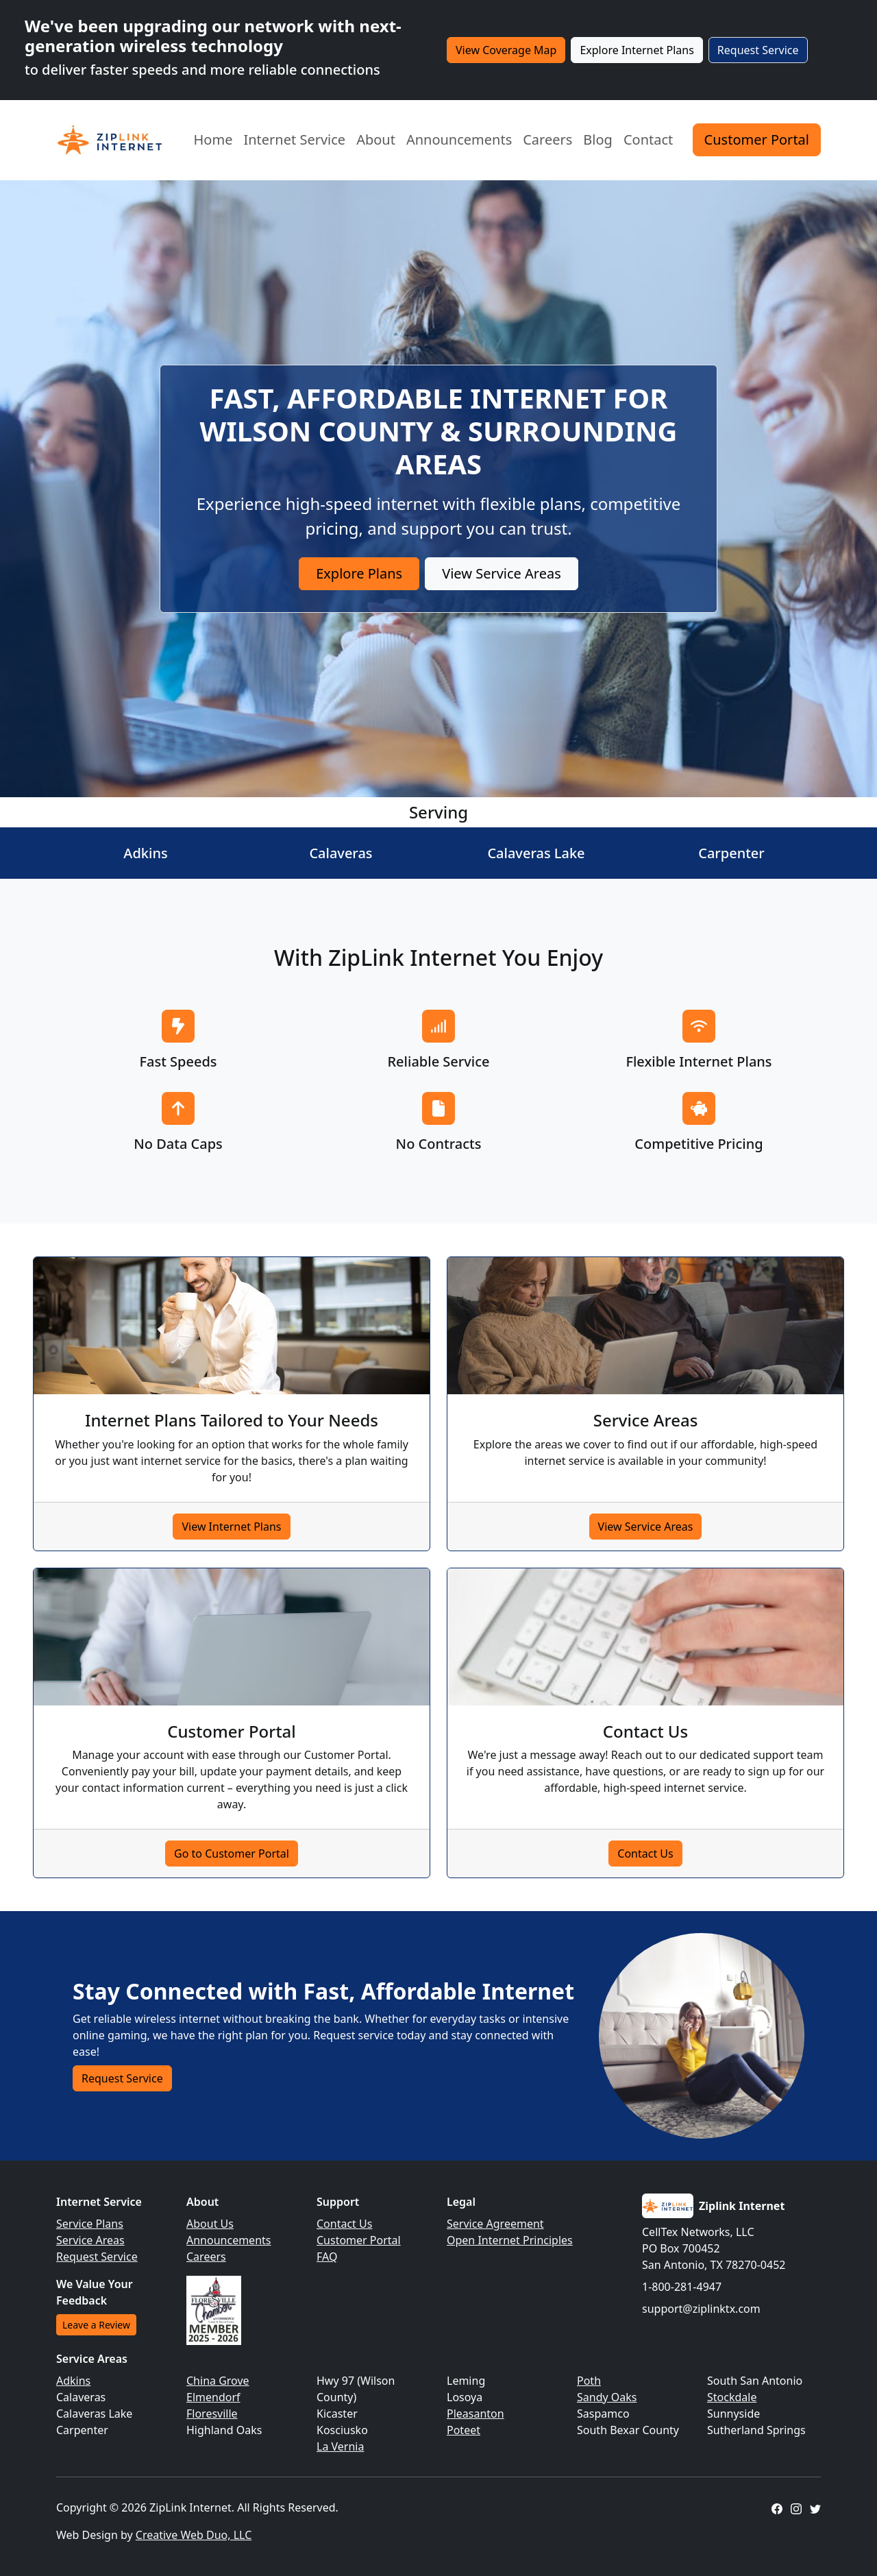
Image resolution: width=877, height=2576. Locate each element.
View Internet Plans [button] (231, 1526)
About (375, 139)
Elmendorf (213, 2397)
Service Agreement (495, 2223)
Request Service (97, 2256)
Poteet (463, 2430)
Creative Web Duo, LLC (193, 2534)
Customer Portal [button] (756, 139)
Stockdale (731, 2397)
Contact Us (344, 2223)
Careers (547, 139)
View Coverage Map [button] (506, 50)
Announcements (459, 139)
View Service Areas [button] (501, 573)
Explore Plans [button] (359, 573)
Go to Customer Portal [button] (231, 1853)
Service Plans (89, 2223)
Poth (589, 2380)
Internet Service (294, 139)
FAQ (327, 2256)
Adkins (73, 2380)
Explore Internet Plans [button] (636, 50)
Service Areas (90, 2240)
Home (213, 139)
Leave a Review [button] (96, 2324)
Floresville (212, 2413)
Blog (598, 139)
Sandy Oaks (607, 2397)
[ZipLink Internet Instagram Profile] (796, 2507)
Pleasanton (475, 2413)
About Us (210, 2223)
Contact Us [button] (645, 1853)
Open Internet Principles (510, 2240)
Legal (461, 2201)
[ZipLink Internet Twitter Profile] (815, 2507)
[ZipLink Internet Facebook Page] (776, 2507)
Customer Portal (359, 2240)
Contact (648, 139)
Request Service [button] (758, 50)
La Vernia (340, 2446)
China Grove (217, 2380)
